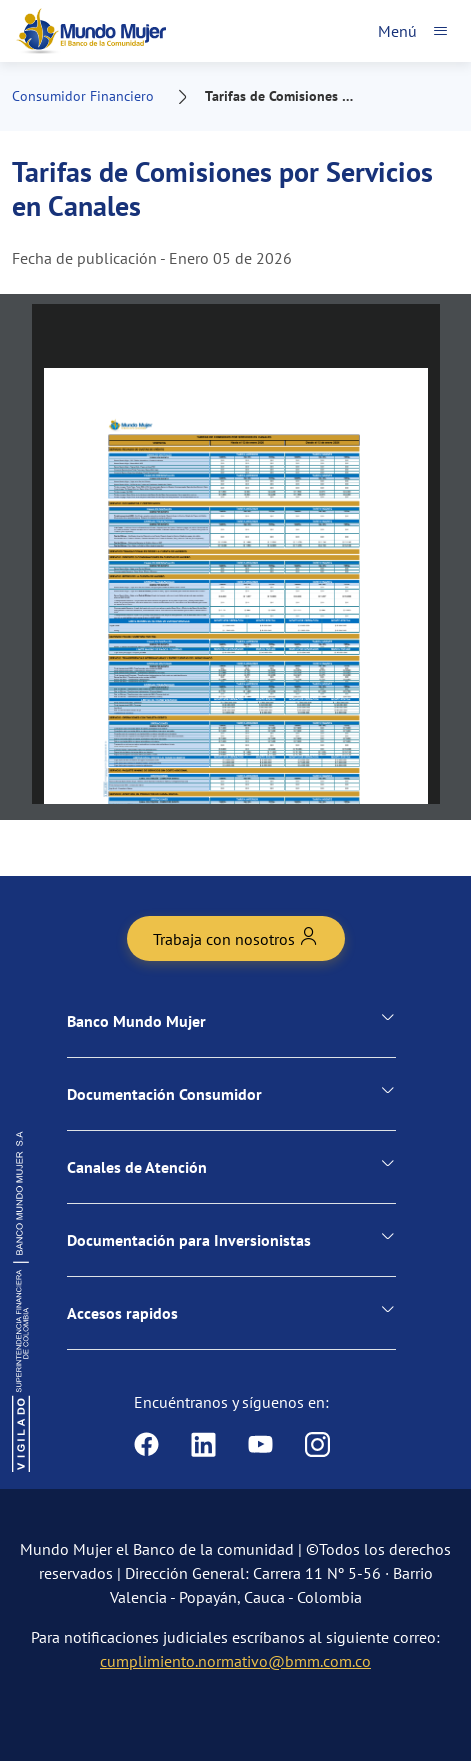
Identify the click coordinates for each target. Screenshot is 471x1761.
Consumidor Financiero (83, 96)
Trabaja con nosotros (236, 937)
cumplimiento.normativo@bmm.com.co (235, 1661)
